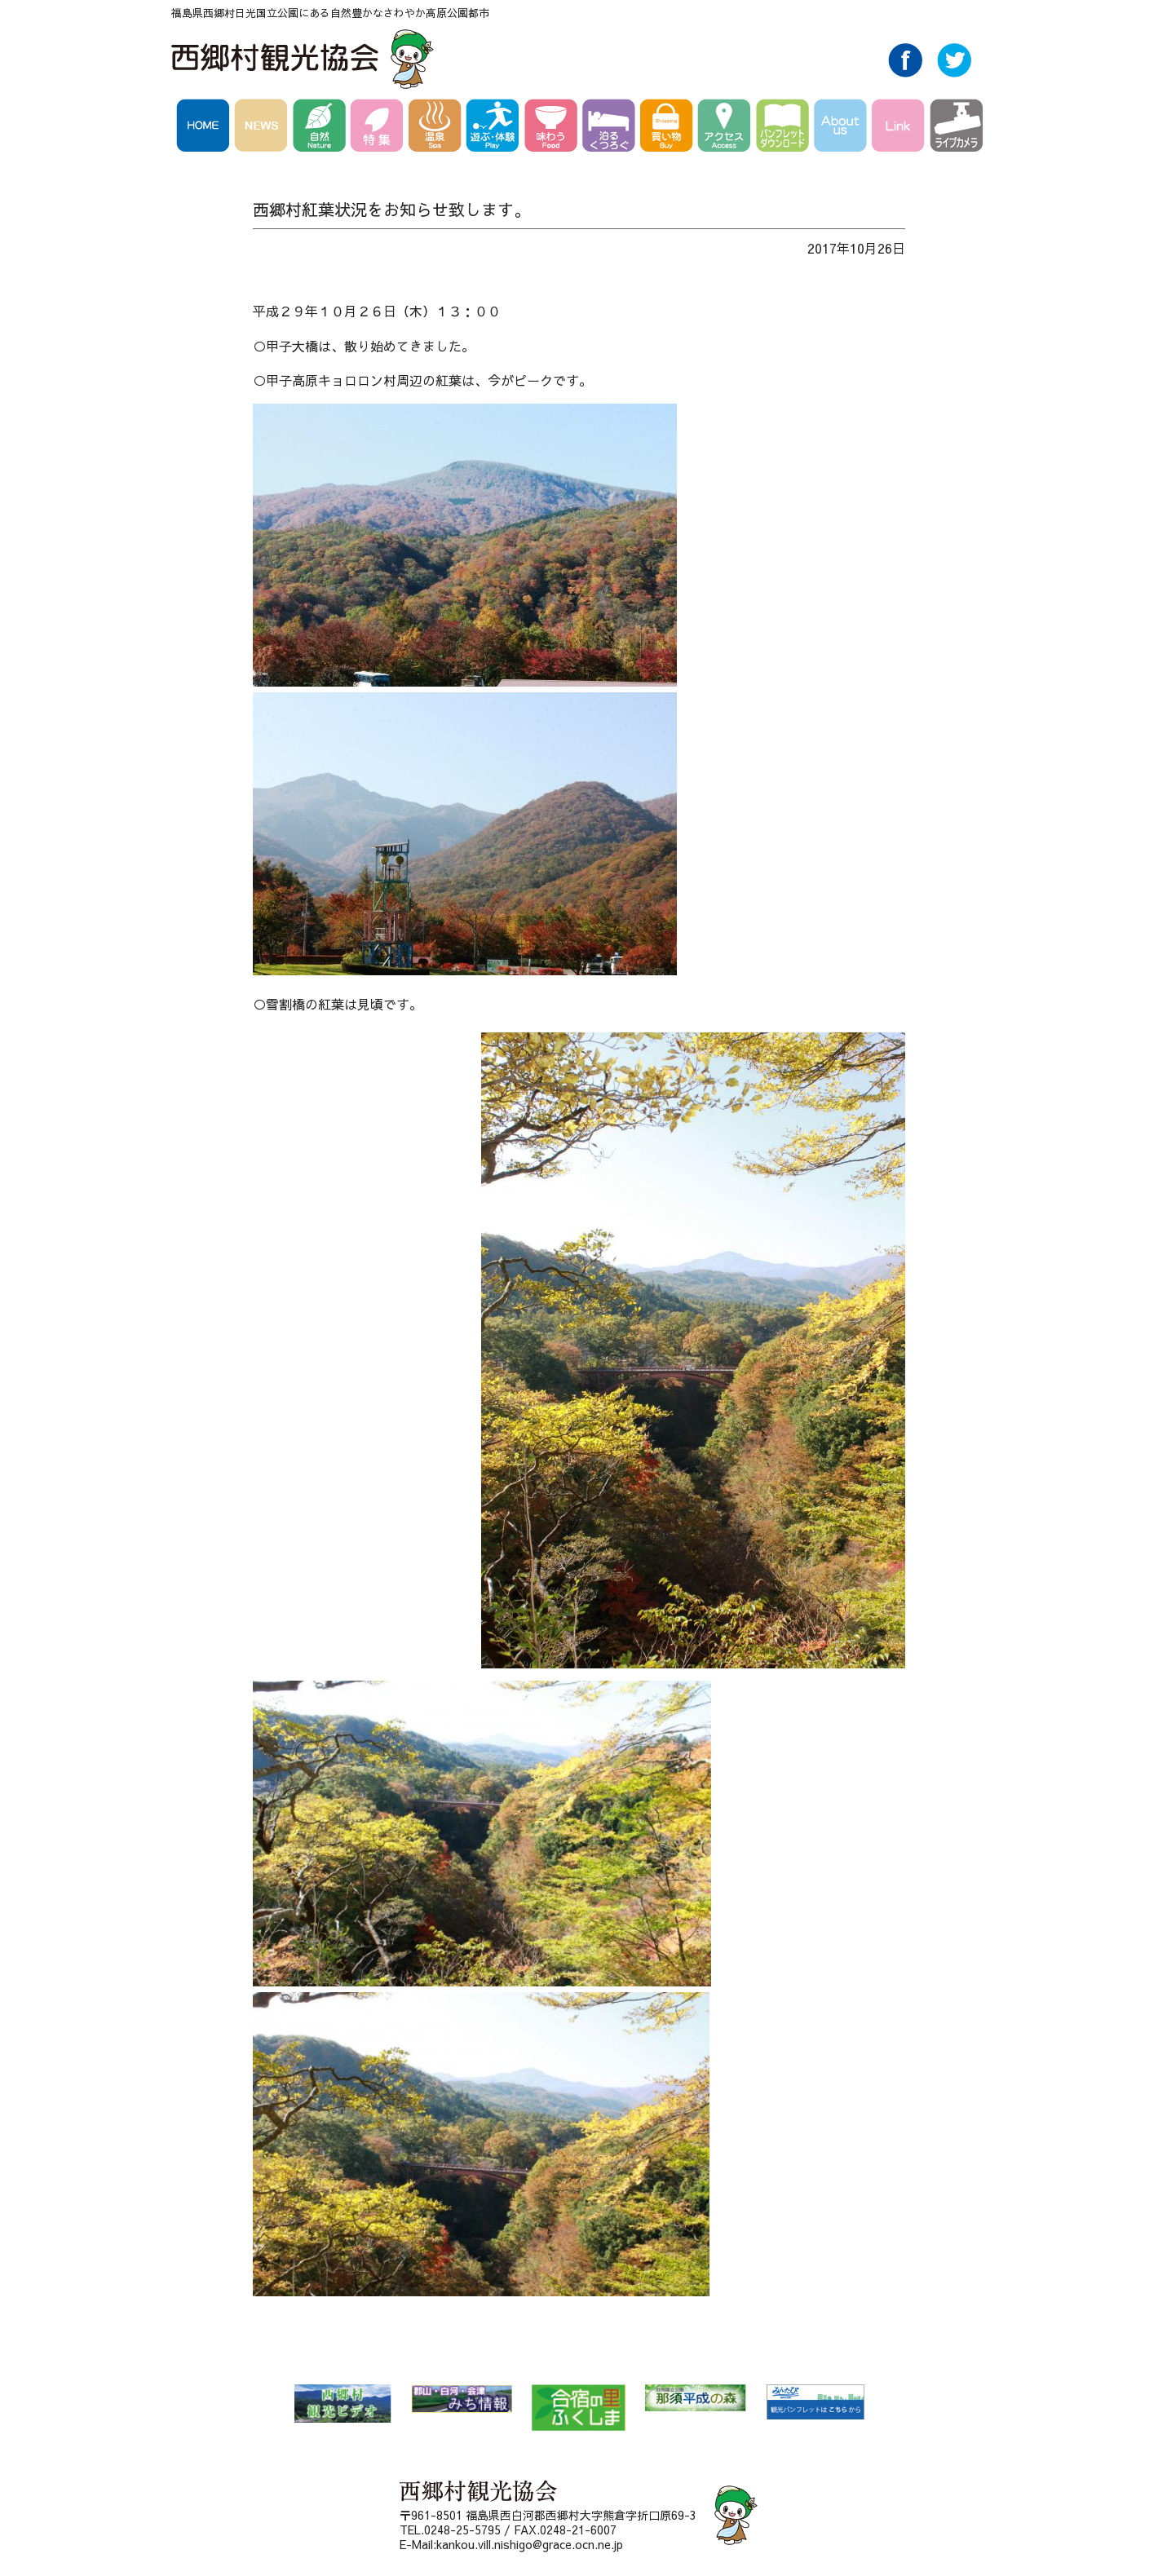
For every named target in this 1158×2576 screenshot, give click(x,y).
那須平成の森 (695, 2397)
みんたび (815, 2402)
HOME (205, 128)
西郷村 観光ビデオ (342, 2403)
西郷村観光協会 (304, 59)
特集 (380, 128)
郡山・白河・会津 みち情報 (461, 2398)
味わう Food (553, 128)
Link (901, 128)
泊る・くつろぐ (611, 128)
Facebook (905, 72)
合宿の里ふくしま (578, 2407)
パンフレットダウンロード (785, 128)
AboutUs (843, 128)
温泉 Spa (437, 128)
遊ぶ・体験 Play (495, 128)
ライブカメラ (956, 128)
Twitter (954, 72)
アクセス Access (727, 128)
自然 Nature (322, 128)
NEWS (264, 128)
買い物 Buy (669, 128)
